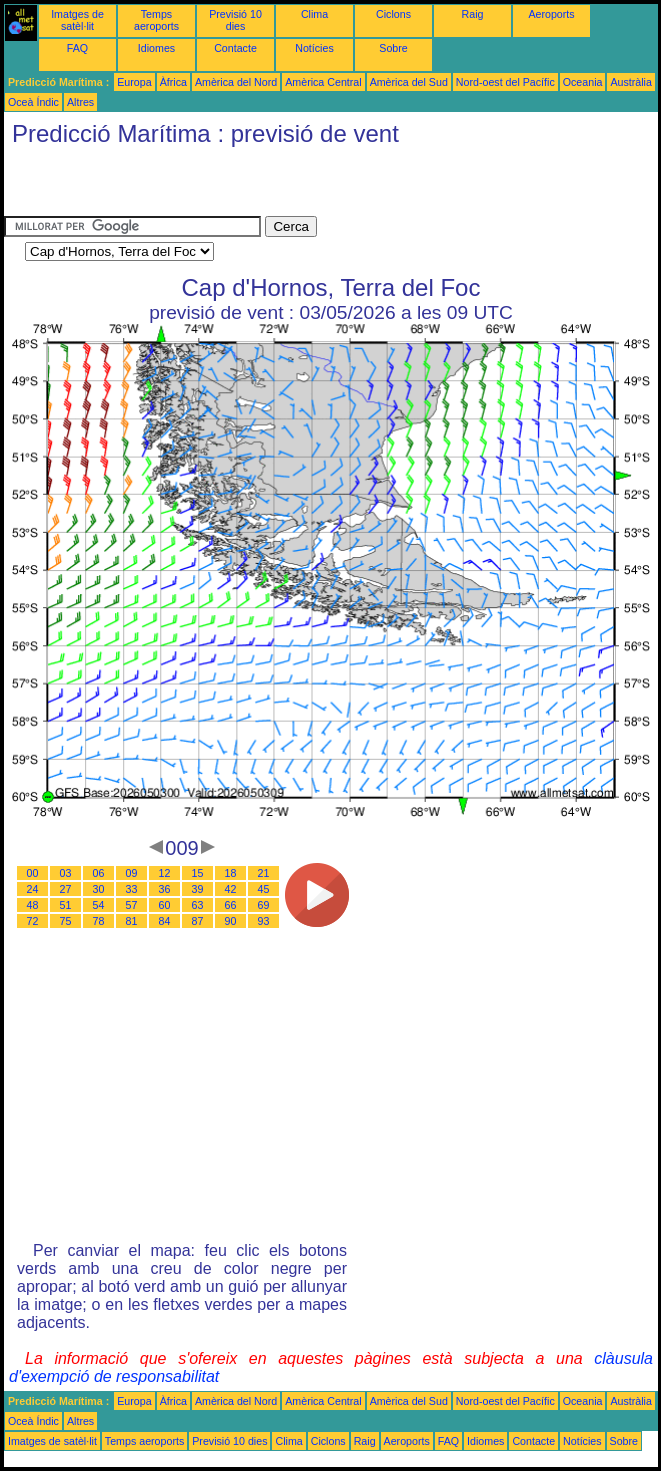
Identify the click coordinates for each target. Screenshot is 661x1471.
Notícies (314, 48)
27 (66, 889)
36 (165, 889)
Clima (314, 14)
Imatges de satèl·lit (77, 20)
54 (99, 905)
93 (264, 921)
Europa (134, 82)
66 (231, 905)
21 (264, 873)
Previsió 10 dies (235, 20)
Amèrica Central (323, 82)
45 (264, 889)
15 (198, 873)
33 (132, 889)
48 (33, 905)
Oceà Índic (33, 102)
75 (66, 921)
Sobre (393, 48)
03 (66, 873)
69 (264, 905)
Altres (80, 102)
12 (165, 873)
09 (132, 873)
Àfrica (173, 82)
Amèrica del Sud (409, 82)
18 (231, 873)
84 (165, 921)
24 (33, 889)
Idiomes (156, 48)
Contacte (235, 48)
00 (33, 873)
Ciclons (393, 14)
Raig (473, 14)
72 (33, 921)
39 (198, 889)
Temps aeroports (156, 20)
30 (99, 889)
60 (165, 905)
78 (99, 921)
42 (231, 889)
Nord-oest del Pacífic (505, 82)
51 (66, 905)
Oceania (583, 82)
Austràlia (630, 82)
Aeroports (551, 14)
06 (99, 873)
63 (198, 905)
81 (132, 921)
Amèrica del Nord (236, 82)
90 (231, 921)
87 (198, 921)
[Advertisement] (238, 186)
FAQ (77, 48)
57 (132, 905)
